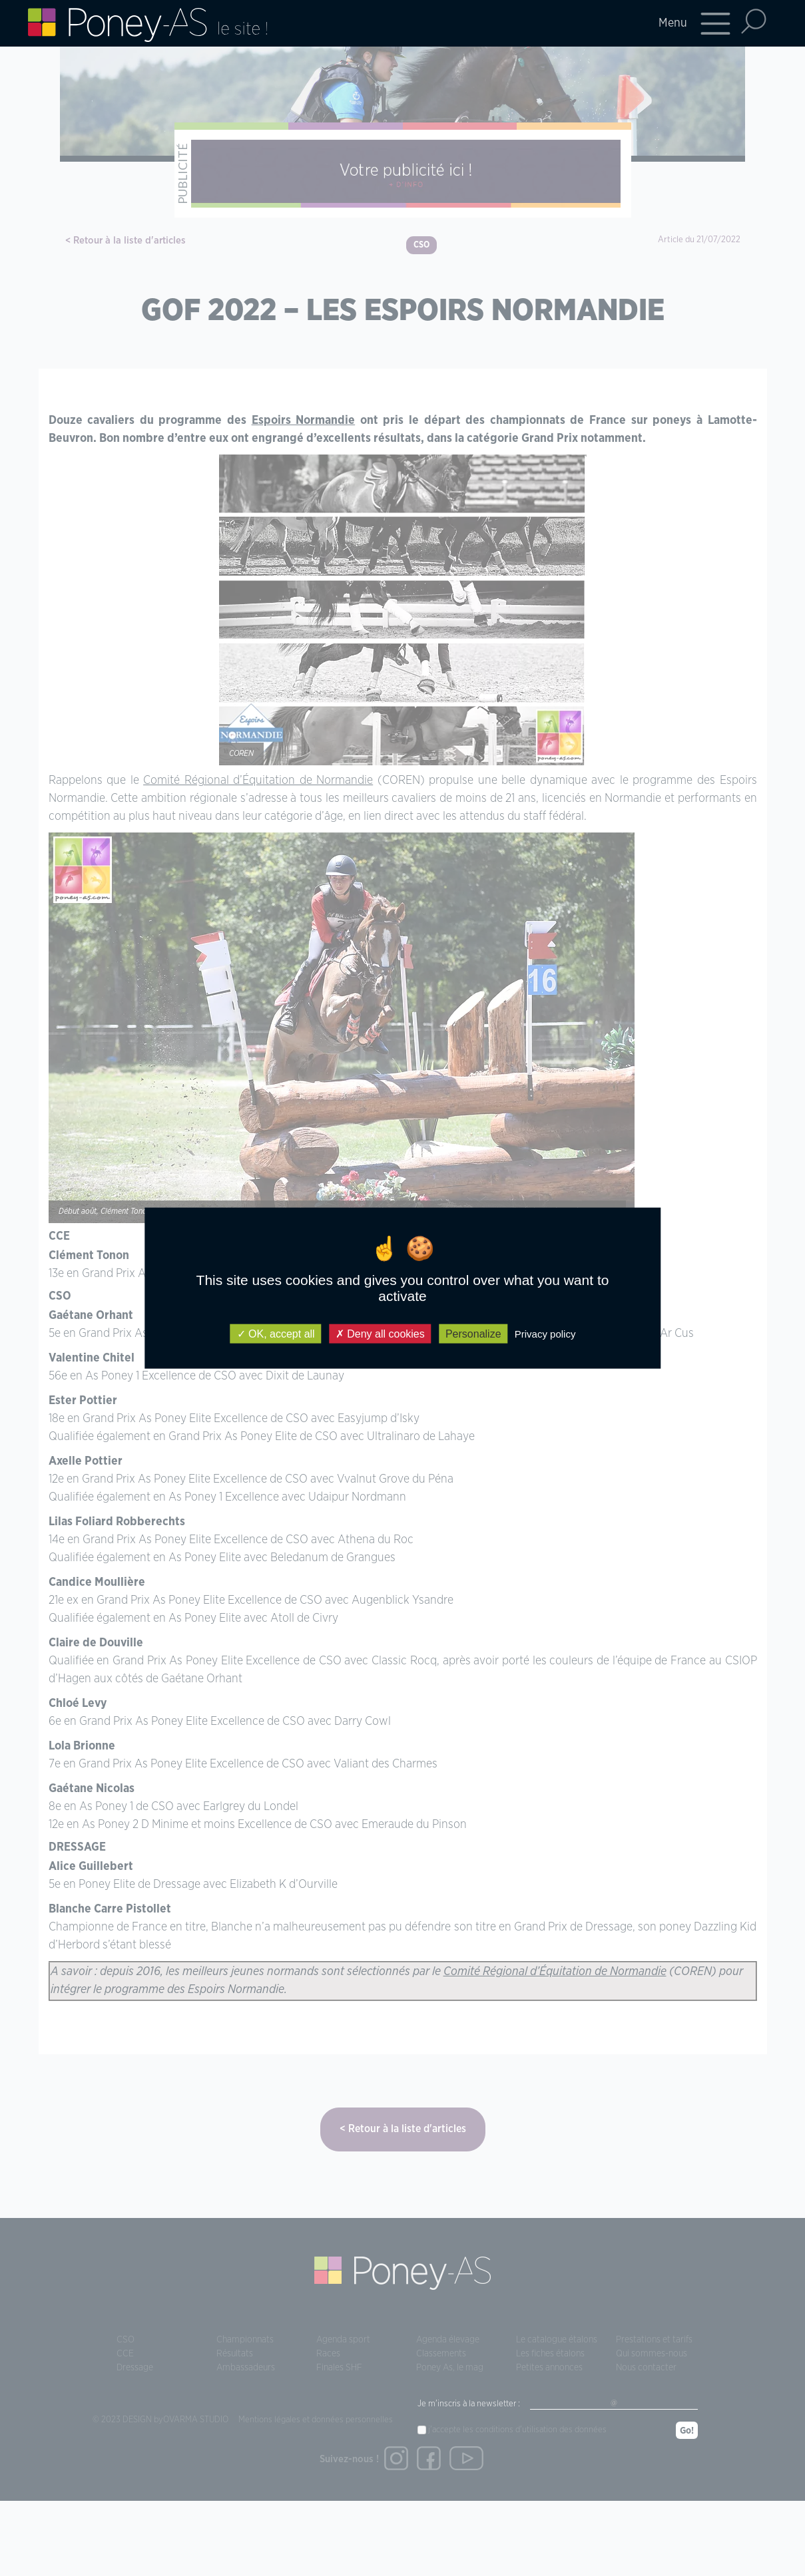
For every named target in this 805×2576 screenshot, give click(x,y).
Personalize (473, 1334)
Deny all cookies (380, 1334)
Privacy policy (545, 1334)
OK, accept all (276, 1334)
